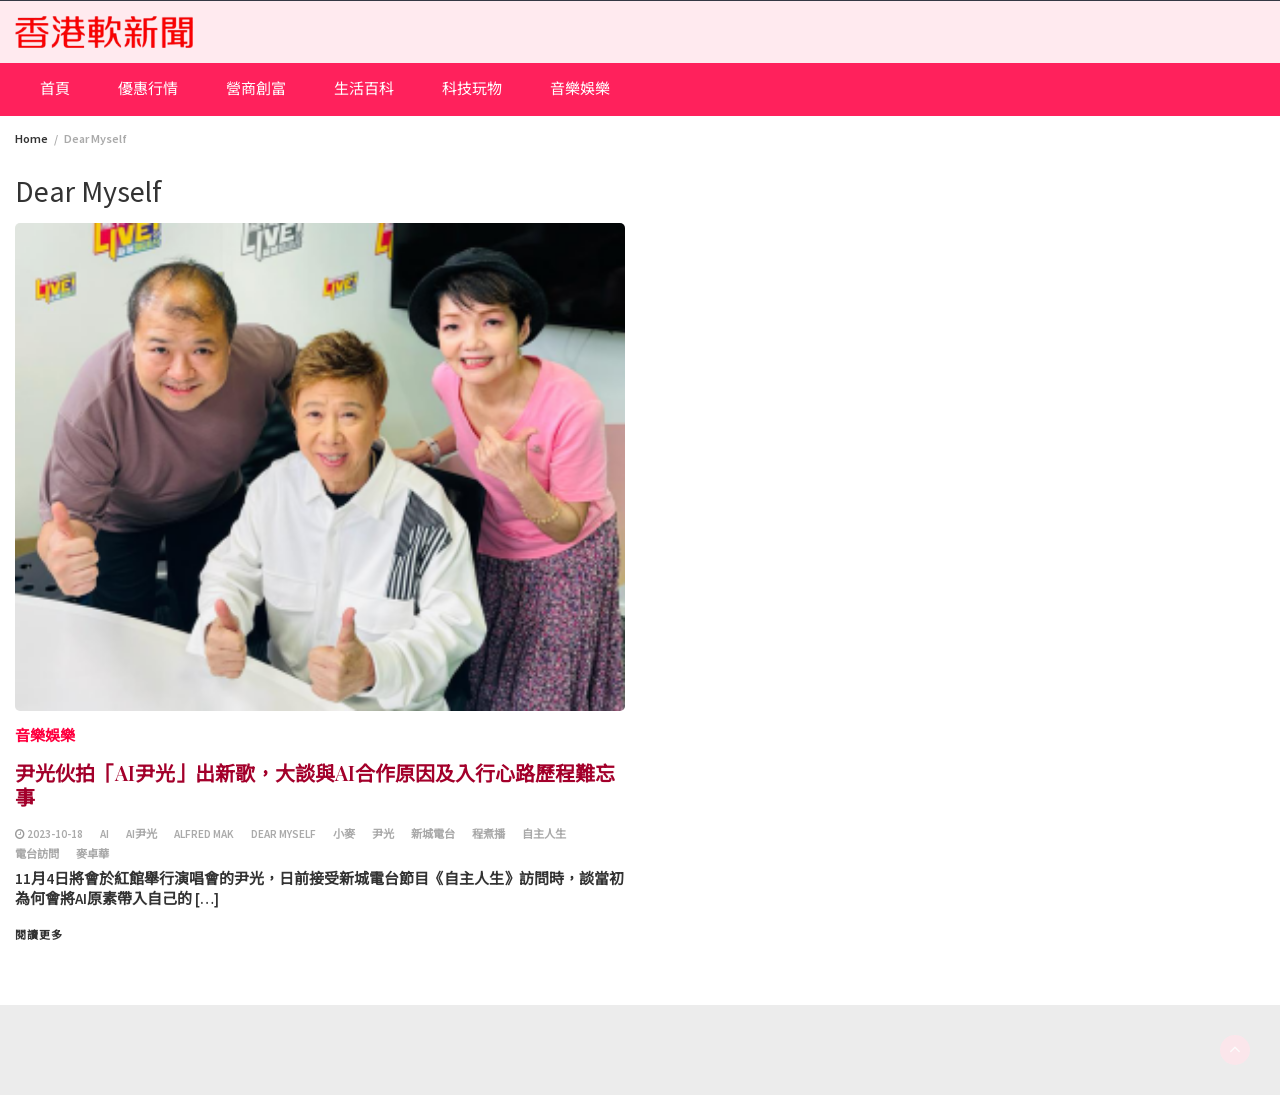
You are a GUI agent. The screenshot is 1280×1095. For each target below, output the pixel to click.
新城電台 (433, 834)
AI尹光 (141, 834)
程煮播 (488, 834)
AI (104, 834)
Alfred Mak (204, 834)
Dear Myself (283, 834)
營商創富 (256, 88)
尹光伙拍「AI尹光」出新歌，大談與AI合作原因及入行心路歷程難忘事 (315, 784)
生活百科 (364, 88)
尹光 (383, 834)
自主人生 (544, 834)
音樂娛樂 (580, 88)
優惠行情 (148, 88)
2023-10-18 (55, 834)
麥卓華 (92, 854)
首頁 (55, 88)
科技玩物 (472, 88)
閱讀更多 (39, 935)
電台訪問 (37, 854)
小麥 (344, 834)
